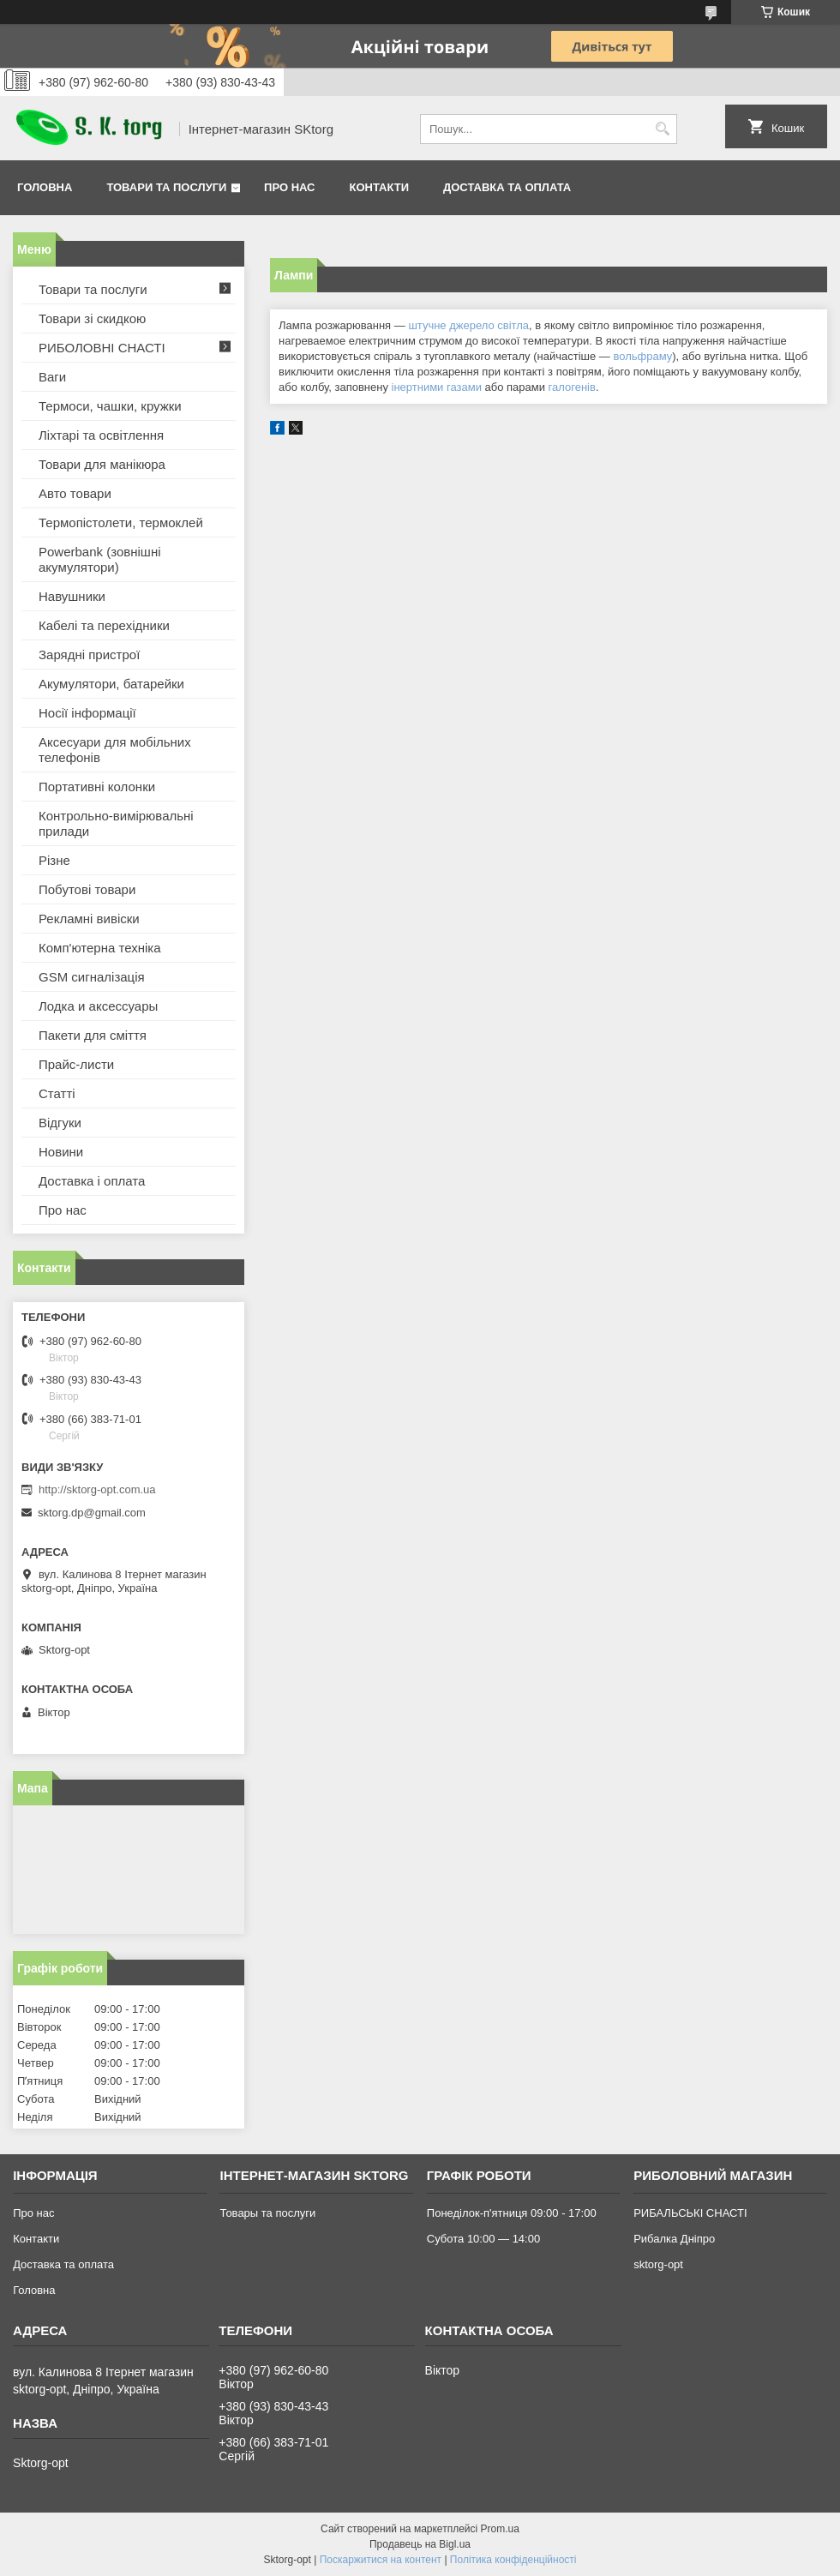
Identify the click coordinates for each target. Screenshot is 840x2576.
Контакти (380, 187)
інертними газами (437, 387)
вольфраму (642, 356)
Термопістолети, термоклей (121, 522)
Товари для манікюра (102, 464)
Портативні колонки (97, 786)
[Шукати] (662, 129)
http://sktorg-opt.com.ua (97, 1489)
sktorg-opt (658, 2264)
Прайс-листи (76, 1064)
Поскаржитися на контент (380, 2560)
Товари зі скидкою (92, 318)
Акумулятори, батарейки (111, 683)
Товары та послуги (267, 2213)
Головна (44, 187)
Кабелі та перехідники (104, 625)
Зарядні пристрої (89, 654)
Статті (57, 1093)
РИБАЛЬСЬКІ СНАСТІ (690, 2213)
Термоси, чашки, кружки (110, 406)
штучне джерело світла (468, 325)
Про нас (289, 187)
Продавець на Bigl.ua (420, 2544)
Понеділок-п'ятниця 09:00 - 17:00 (512, 2213)
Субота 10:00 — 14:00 (483, 2238)
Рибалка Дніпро (674, 2238)
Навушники (72, 596)
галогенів (572, 387)
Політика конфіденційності (513, 2560)
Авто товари (75, 493)
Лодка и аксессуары (98, 1006)
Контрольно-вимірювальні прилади (116, 823)
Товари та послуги (166, 187)
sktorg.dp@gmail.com (92, 1512)
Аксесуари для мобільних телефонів (115, 750)
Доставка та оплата (507, 187)
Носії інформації (87, 713)
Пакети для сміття (93, 1035)
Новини (61, 1151)
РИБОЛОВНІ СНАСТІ (102, 347)
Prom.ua (500, 2529)
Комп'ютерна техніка (100, 947)
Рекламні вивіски (89, 918)
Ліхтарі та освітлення (101, 435)
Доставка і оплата (92, 1181)
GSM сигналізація (92, 977)
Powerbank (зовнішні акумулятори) (100, 559)
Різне (54, 860)
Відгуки (60, 1122)
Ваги (52, 376)
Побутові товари (87, 889)
